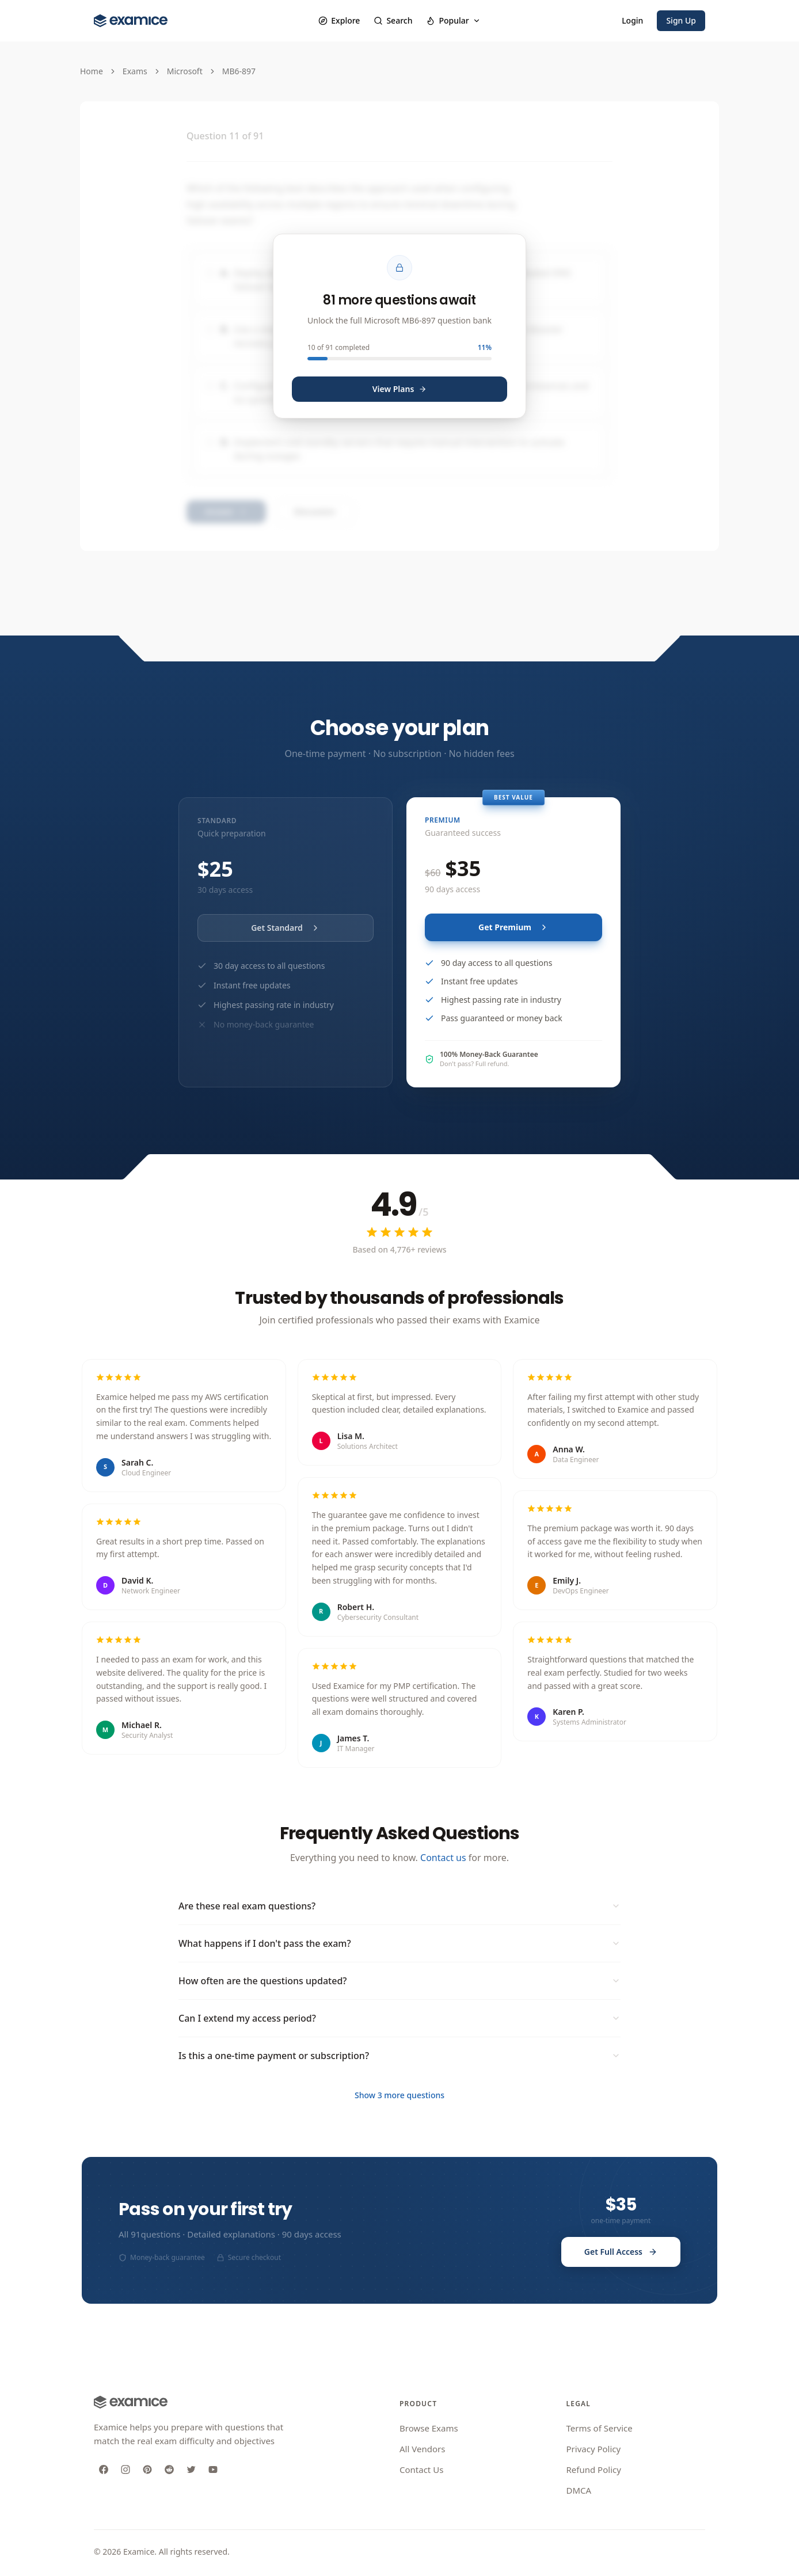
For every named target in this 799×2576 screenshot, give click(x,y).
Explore (339, 20)
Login (632, 20)
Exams (135, 71)
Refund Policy (593, 2469)
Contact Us (421, 2469)
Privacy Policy (593, 2449)
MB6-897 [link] (239, 71)
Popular (453, 20)
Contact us (443, 1857)
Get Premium (513, 927)
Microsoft (185, 71)
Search (393, 20)
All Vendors (422, 2449)
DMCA (579, 2490)
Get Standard (285, 927)
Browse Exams (429, 2428)
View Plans (399, 388)
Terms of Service (599, 2428)
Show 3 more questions (399, 2095)
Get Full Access (620, 2251)
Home (91, 71)
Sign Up (681, 20)
